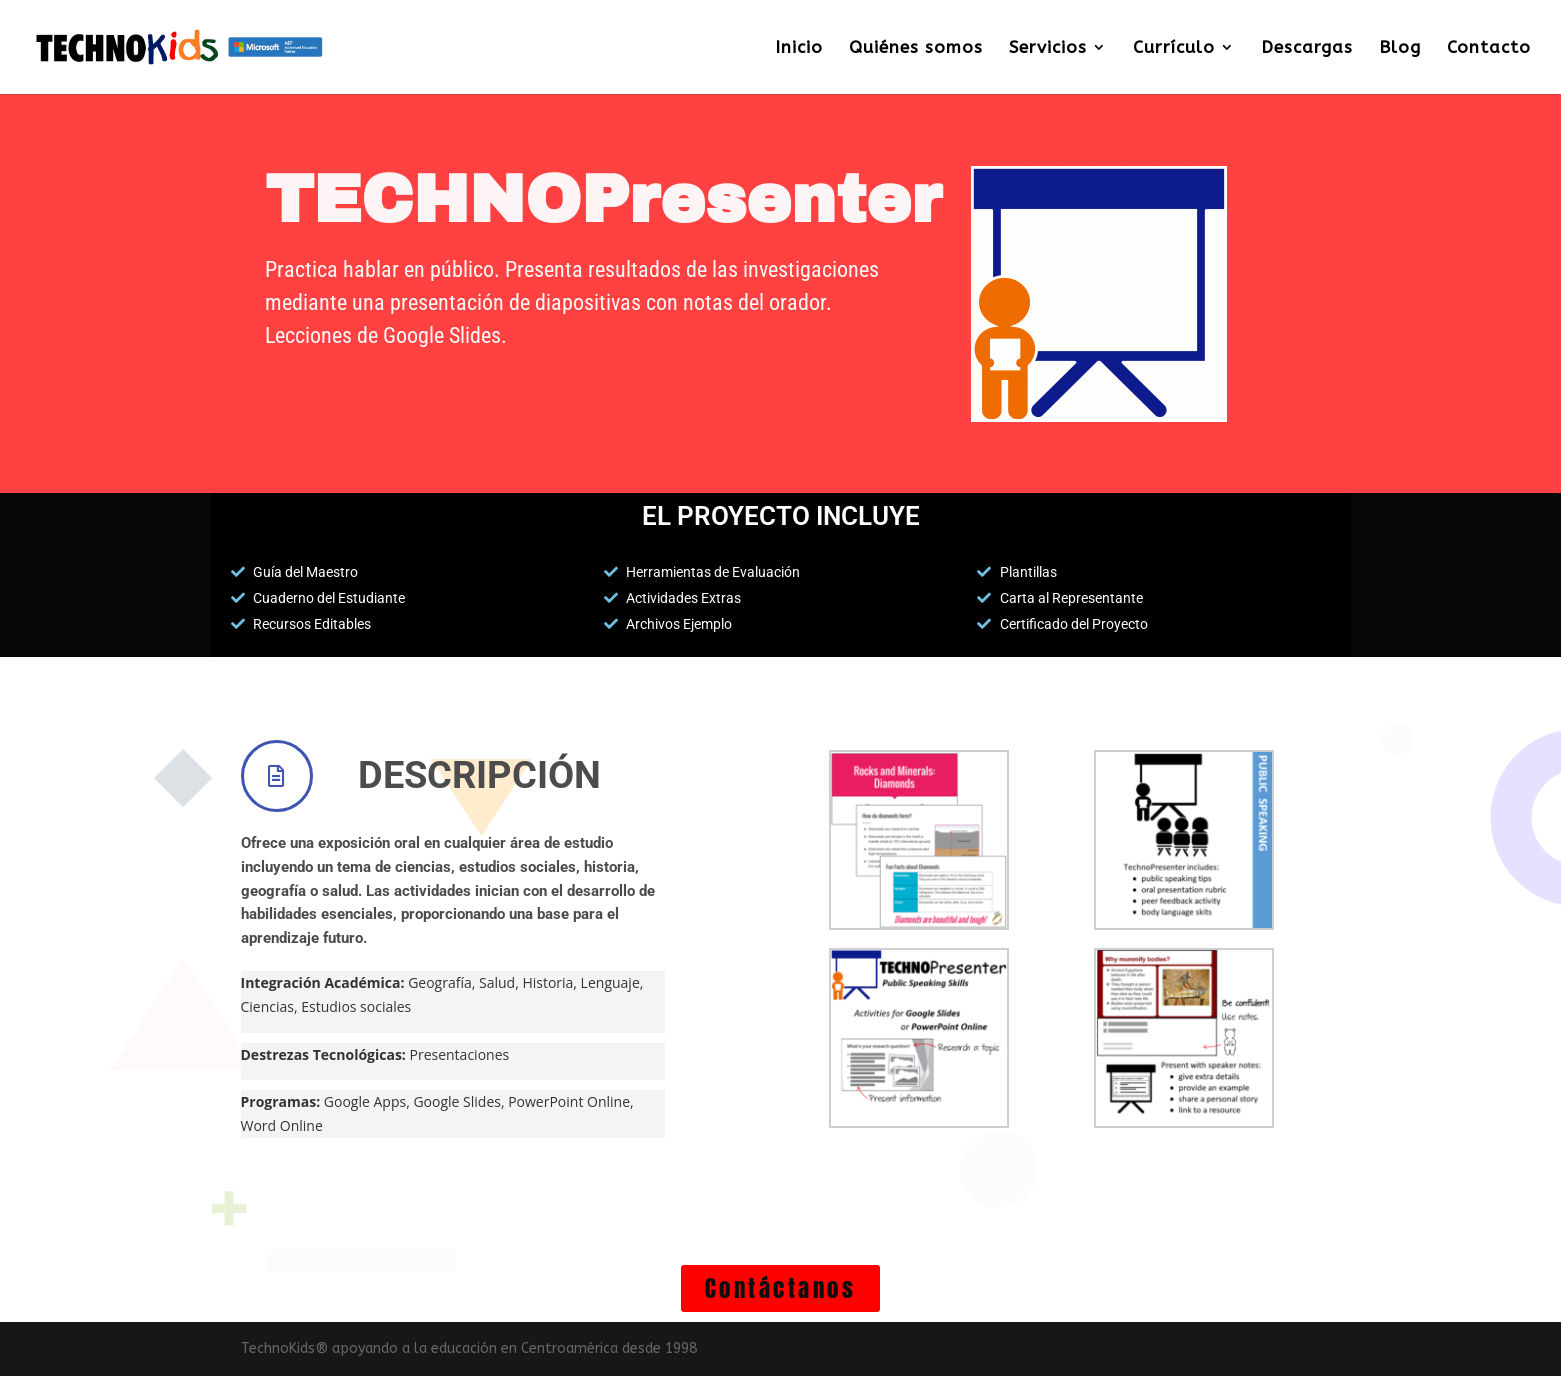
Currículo (1174, 48)
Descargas (1307, 48)
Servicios (1048, 48)
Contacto (1489, 48)
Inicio (799, 48)
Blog (1400, 48)
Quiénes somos (916, 48)
